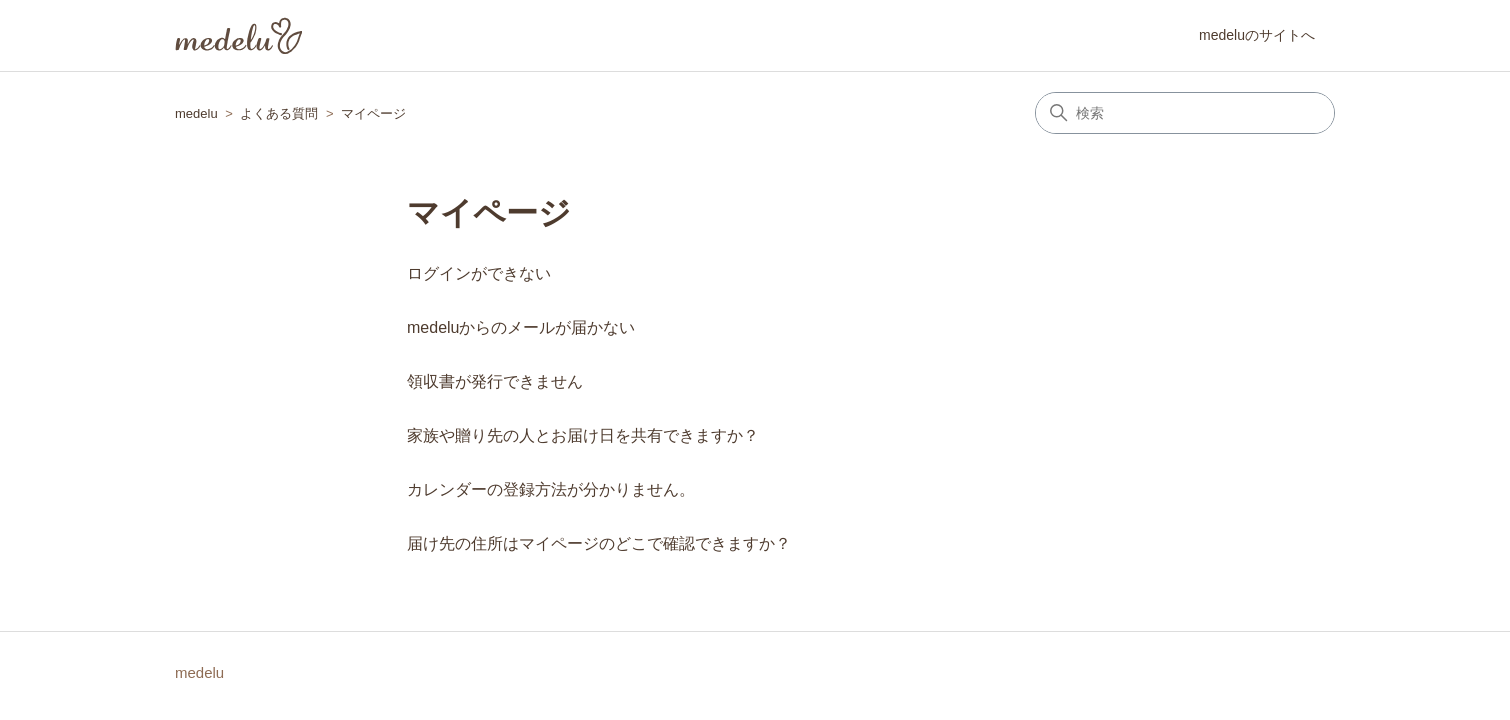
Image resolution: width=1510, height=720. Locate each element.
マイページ (373, 113)
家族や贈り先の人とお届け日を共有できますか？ (583, 435)
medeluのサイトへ (1257, 35)
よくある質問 (279, 113)
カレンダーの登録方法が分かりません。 (551, 489)
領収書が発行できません (495, 381)
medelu (196, 113)
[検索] (1185, 113)
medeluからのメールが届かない (521, 327)
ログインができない (479, 273)
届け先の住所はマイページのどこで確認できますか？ (599, 543)
